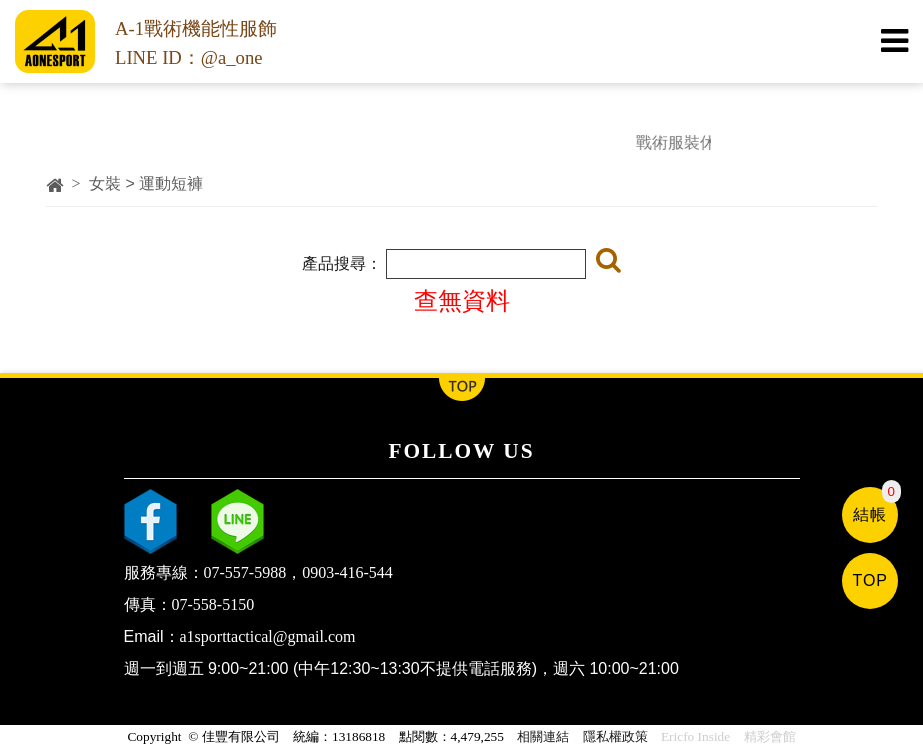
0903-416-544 (347, 572)
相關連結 (543, 736)
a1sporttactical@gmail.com (268, 636)
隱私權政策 (615, 736)
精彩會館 (770, 736)
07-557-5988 (245, 572)
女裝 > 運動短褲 (146, 183)
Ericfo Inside (695, 736)
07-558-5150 (213, 604)
